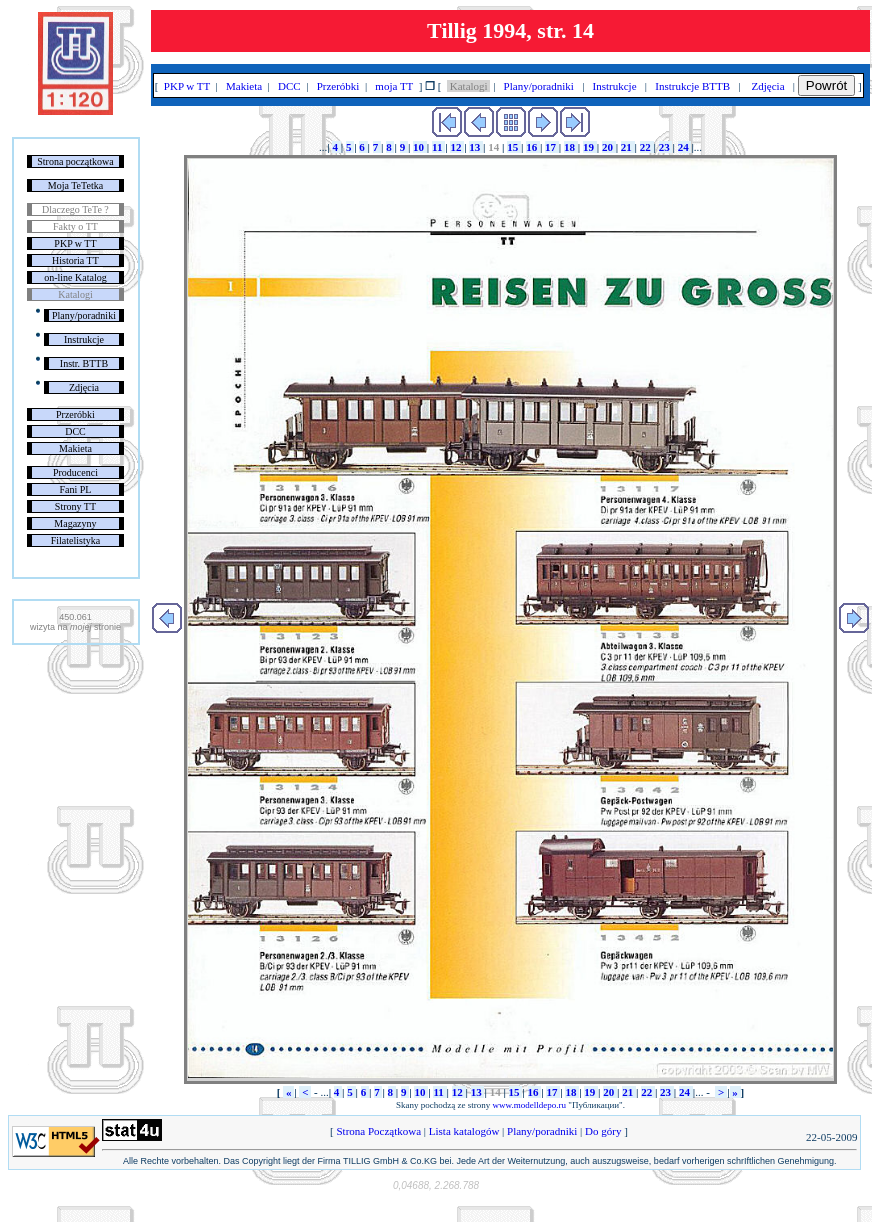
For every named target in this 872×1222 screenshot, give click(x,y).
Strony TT (75, 506)
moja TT (394, 86)
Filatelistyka (75, 540)
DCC (75, 431)
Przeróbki (75, 414)
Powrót (826, 85)
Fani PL (75, 489)
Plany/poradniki (84, 315)
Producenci (75, 472)
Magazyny (75, 523)
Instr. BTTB (84, 363)
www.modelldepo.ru (529, 1105)
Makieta (75, 448)
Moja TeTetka (75, 185)
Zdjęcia (84, 387)
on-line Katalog (75, 277)
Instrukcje (84, 339)
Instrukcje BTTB (693, 86)
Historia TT (75, 260)
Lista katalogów (464, 1131)
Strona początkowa (75, 161)
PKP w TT (75, 243)
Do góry (603, 1131)
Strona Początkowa (379, 1131)
